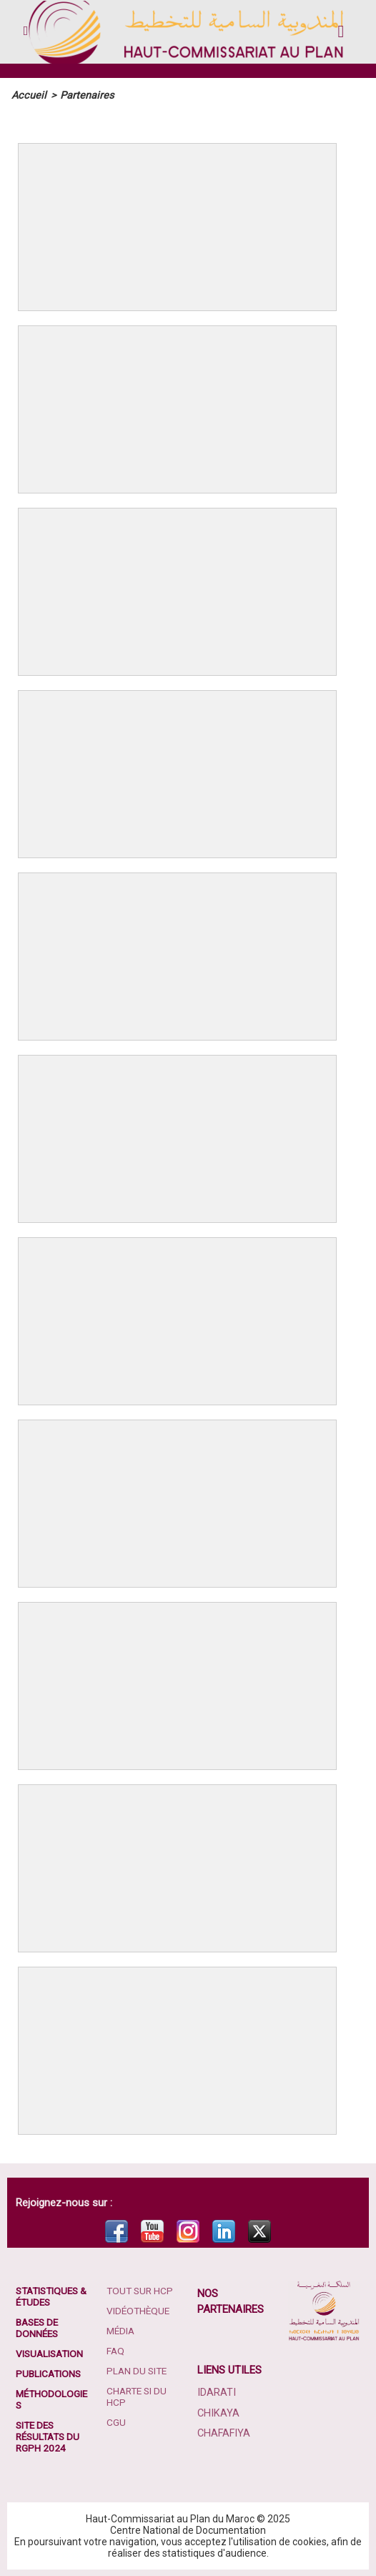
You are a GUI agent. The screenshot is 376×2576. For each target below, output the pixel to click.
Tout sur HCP (141, 2290)
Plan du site (138, 2370)
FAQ (116, 2350)
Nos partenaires (230, 2301)
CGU (116, 2421)
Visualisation (51, 2353)
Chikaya (217, 2412)
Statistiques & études (50, 2295)
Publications (50, 2373)
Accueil (27, 95)
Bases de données (39, 2327)
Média (122, 2330)
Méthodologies (50, 2398)
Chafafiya (223, 2432)
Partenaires (82, 95)
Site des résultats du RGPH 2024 (50, 2436)
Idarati (215, 2392)
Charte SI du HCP (138, 2395)
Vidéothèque (139, 2310)
